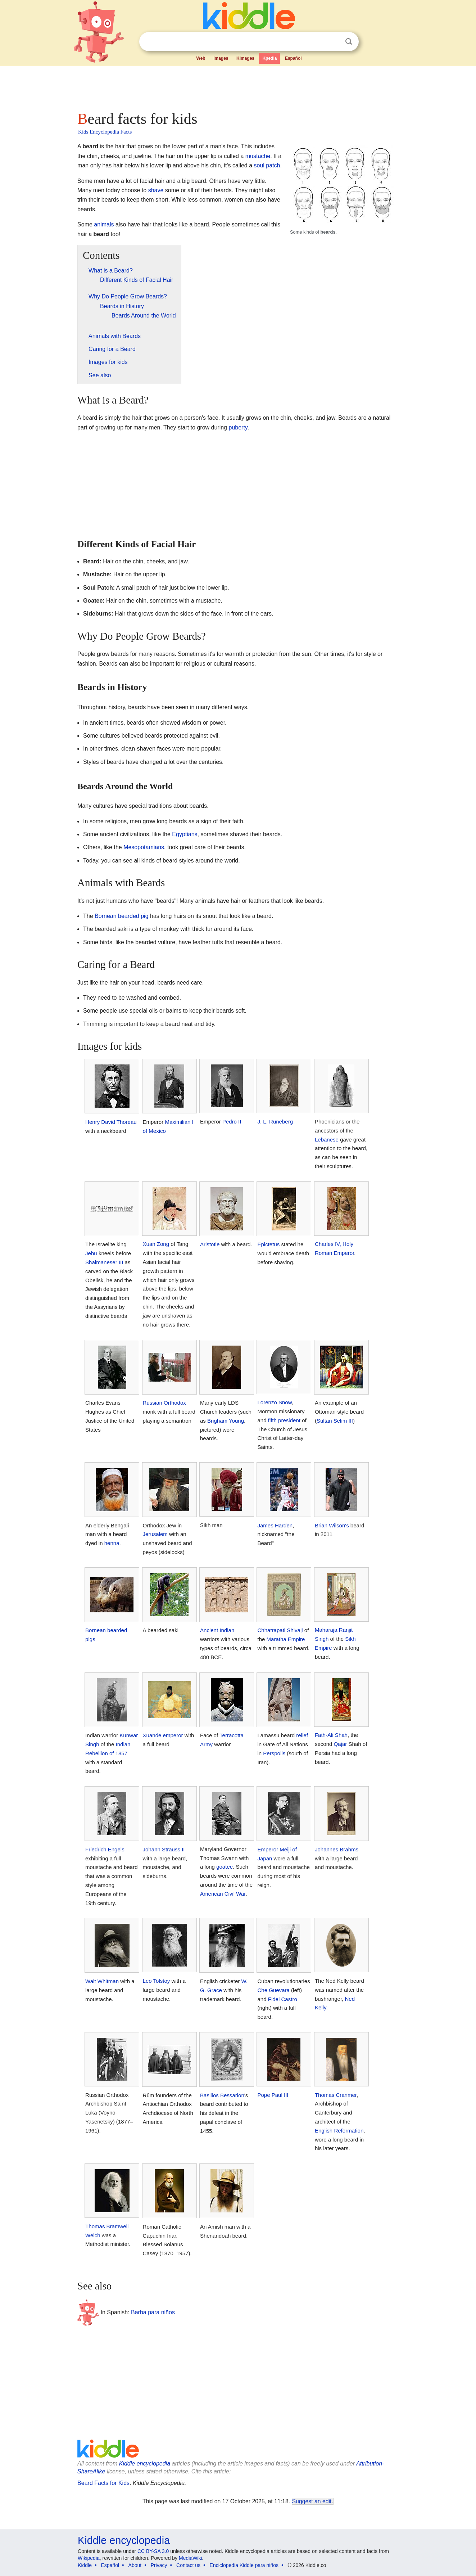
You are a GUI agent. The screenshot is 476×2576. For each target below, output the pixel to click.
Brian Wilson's (332, 1525)
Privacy (159, 2565)
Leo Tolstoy (156, 1981)
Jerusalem (155, 1534)
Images (220, 58)
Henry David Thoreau (111, 1122)
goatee (224, 1867)
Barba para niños (153, 2312)
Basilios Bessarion (222, 2095)
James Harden (275, 1525)
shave (156, 190)
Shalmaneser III (104, 1262)
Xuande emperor (163, 1735)
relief (302, 1735)
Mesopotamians (143, 847)
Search (348, 41)
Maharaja (326, 1630)
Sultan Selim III (335, 1421)
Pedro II (231, 1121)
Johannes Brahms (336, 1849)
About (135, 2565)
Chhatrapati (271, 1630)
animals (104, 224)
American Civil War (222, 1894)
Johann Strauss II (164, 1849)
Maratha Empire (286, 1639)
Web (200, 58)
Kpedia (269, 58)
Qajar (340, 1744)
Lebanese (327, 1139)
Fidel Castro (282, 1999)
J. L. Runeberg (275, 1121)
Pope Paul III (272, 2095)
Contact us (188, 2565)
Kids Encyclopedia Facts (105, 132)
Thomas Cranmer (336, 2095)
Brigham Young (225, 1421)
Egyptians (184, 834)
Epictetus (268, 1244)
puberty (237, 427)
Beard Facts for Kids (103, 2483)
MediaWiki (190, 2558)
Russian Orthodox (164, 1403)
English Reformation (339, 2130)
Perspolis (274, 1753)
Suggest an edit (312, 2501)
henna (111, 1543)
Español (293, 58)
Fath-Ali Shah (331, 1735)
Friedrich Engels (104, 1849)
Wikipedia (89, 2558)
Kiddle (85, 2565)
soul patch (267, 165)
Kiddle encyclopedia (144, 2463)
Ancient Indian (217, 1630)
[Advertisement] (237, 86)
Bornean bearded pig (121, 916)
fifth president (284, 1420)
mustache (257, 156)
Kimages (245, 58)
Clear (334, 42)
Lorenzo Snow (274, 1402)
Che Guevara (273, 1990)
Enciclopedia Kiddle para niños (244, 2565)
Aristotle (209, 1244)
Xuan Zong (156, 1244)
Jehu (91, 1253)
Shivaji (295, 1630)
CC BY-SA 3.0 (153, 2551)
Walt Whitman (102, 1981)
